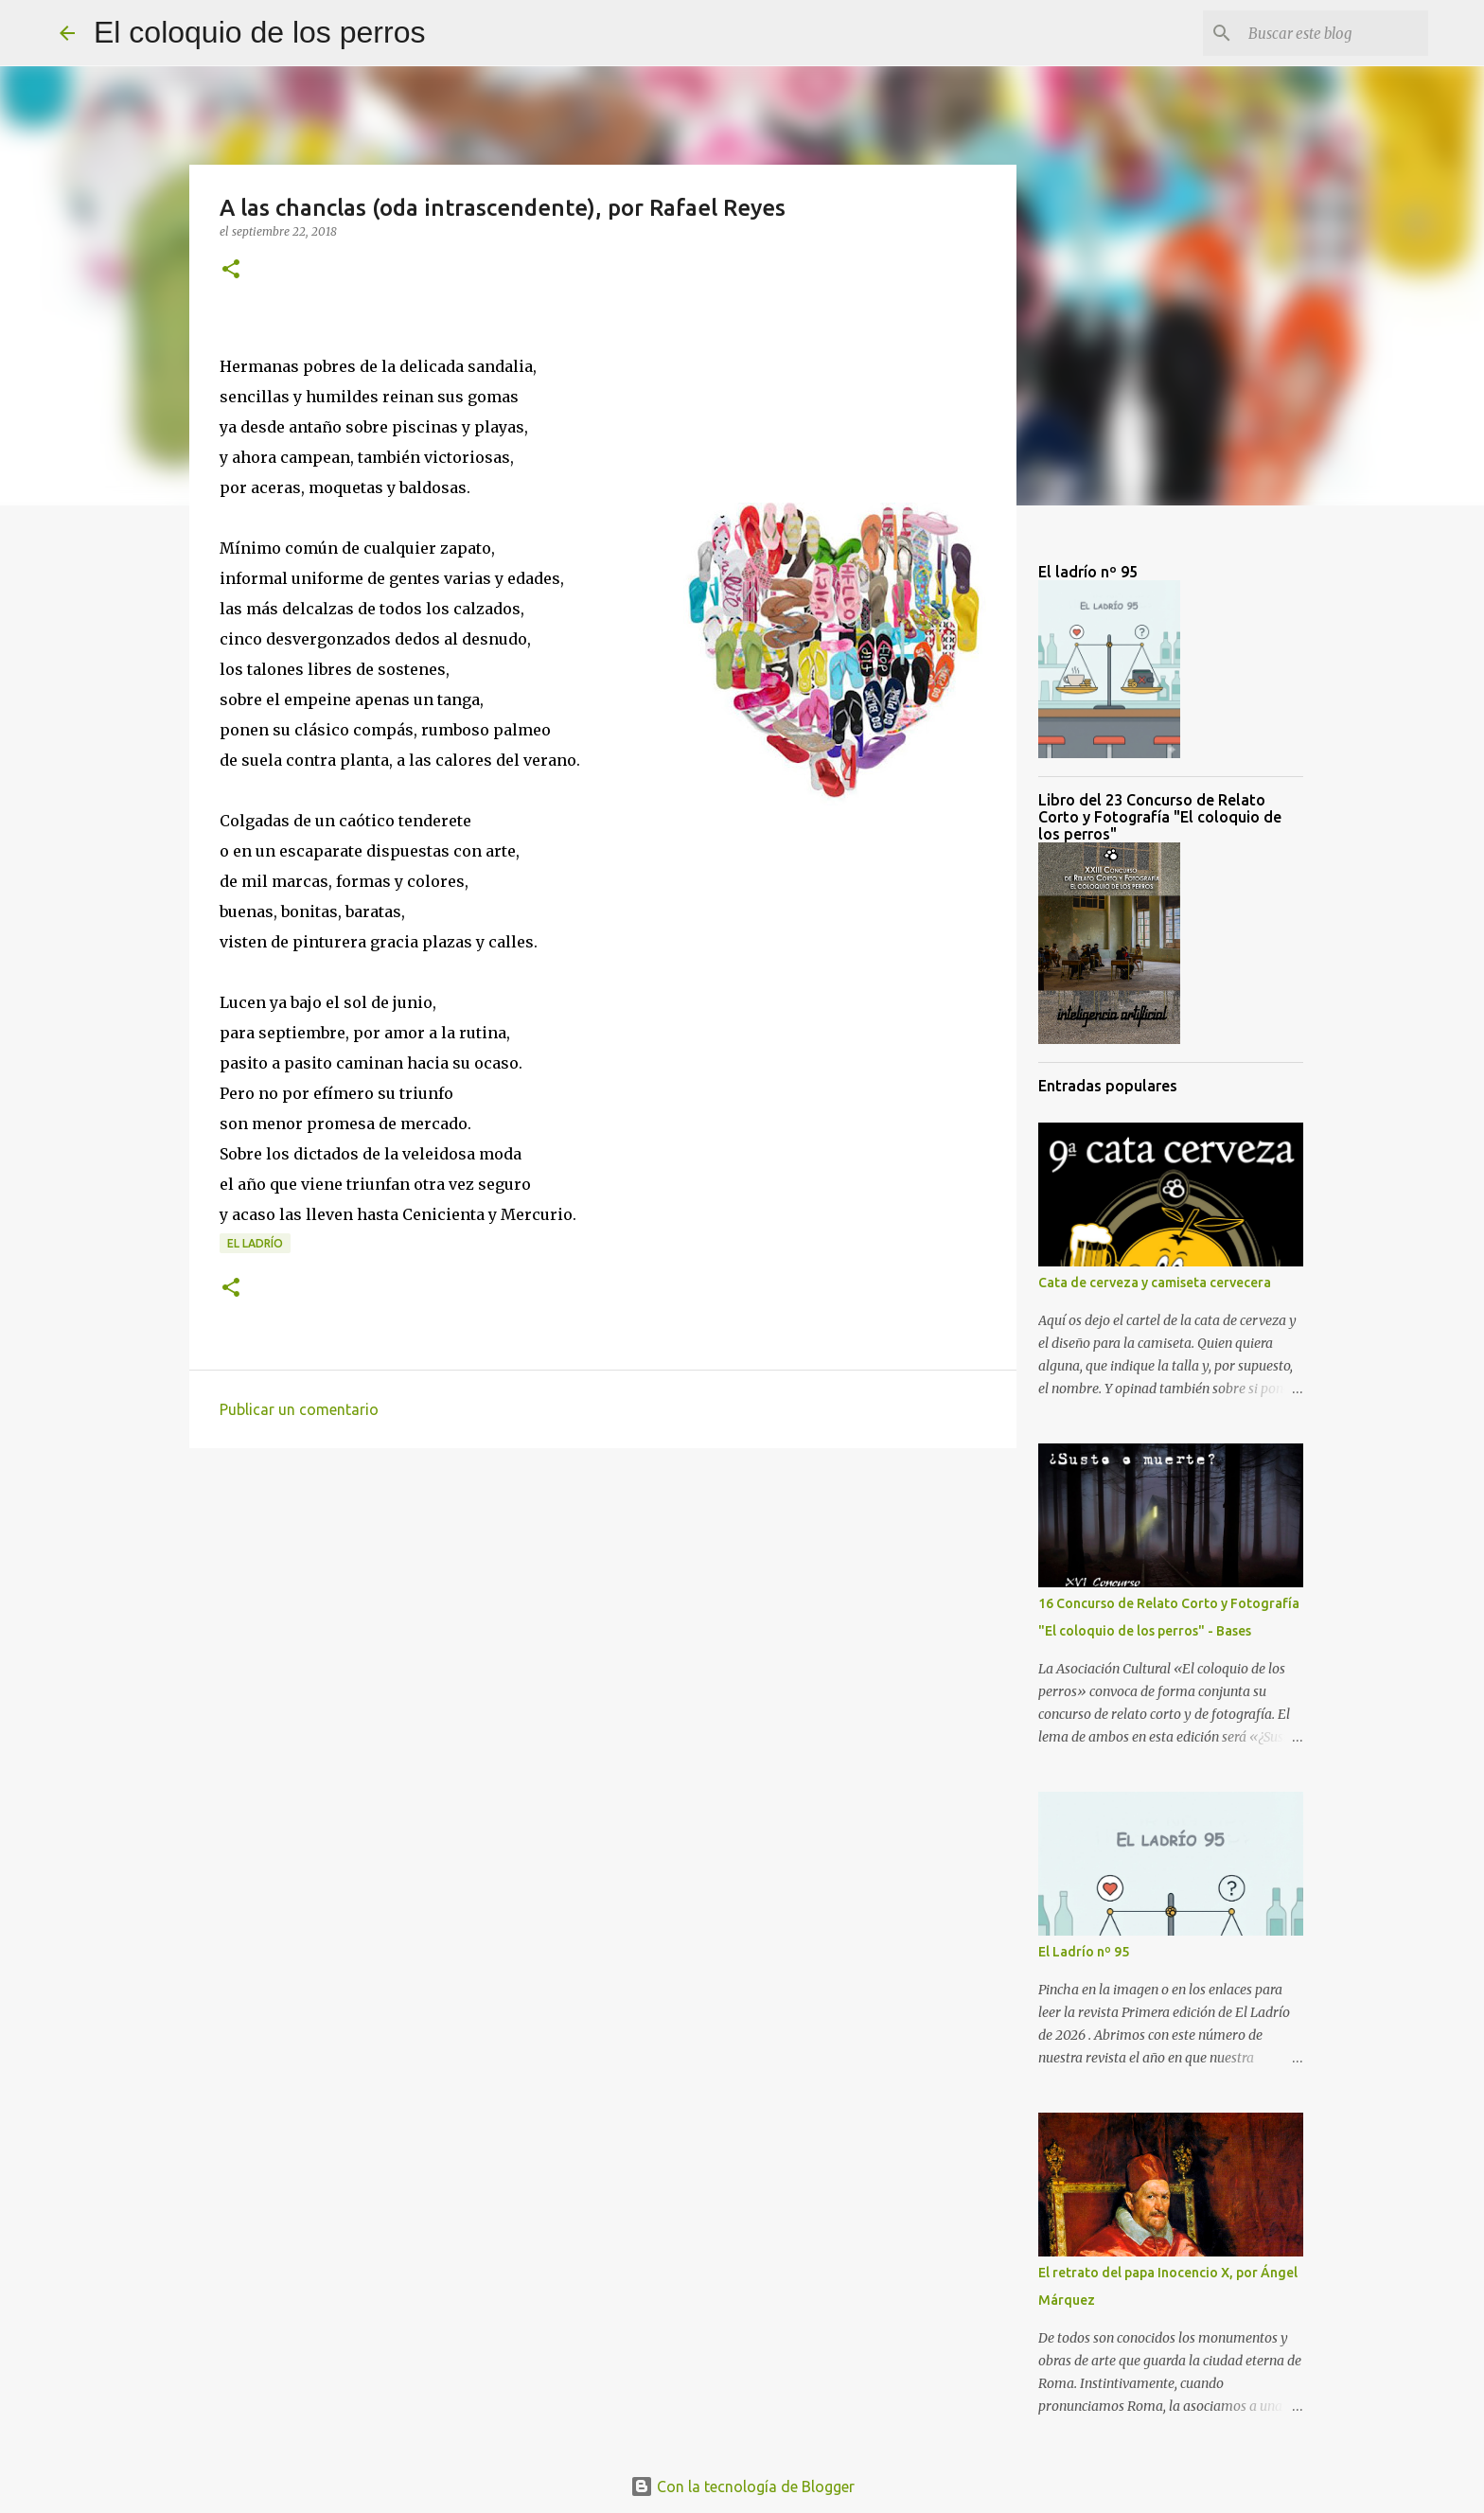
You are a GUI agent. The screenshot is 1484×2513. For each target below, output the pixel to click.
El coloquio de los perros (259, 32)
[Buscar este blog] (1328, 33)
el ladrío (255, 1243)
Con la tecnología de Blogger (742, 2486)
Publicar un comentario (299, 1409)
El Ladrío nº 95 (1083, 1951)
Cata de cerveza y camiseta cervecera (1154, 1282)
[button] (231, 270)
